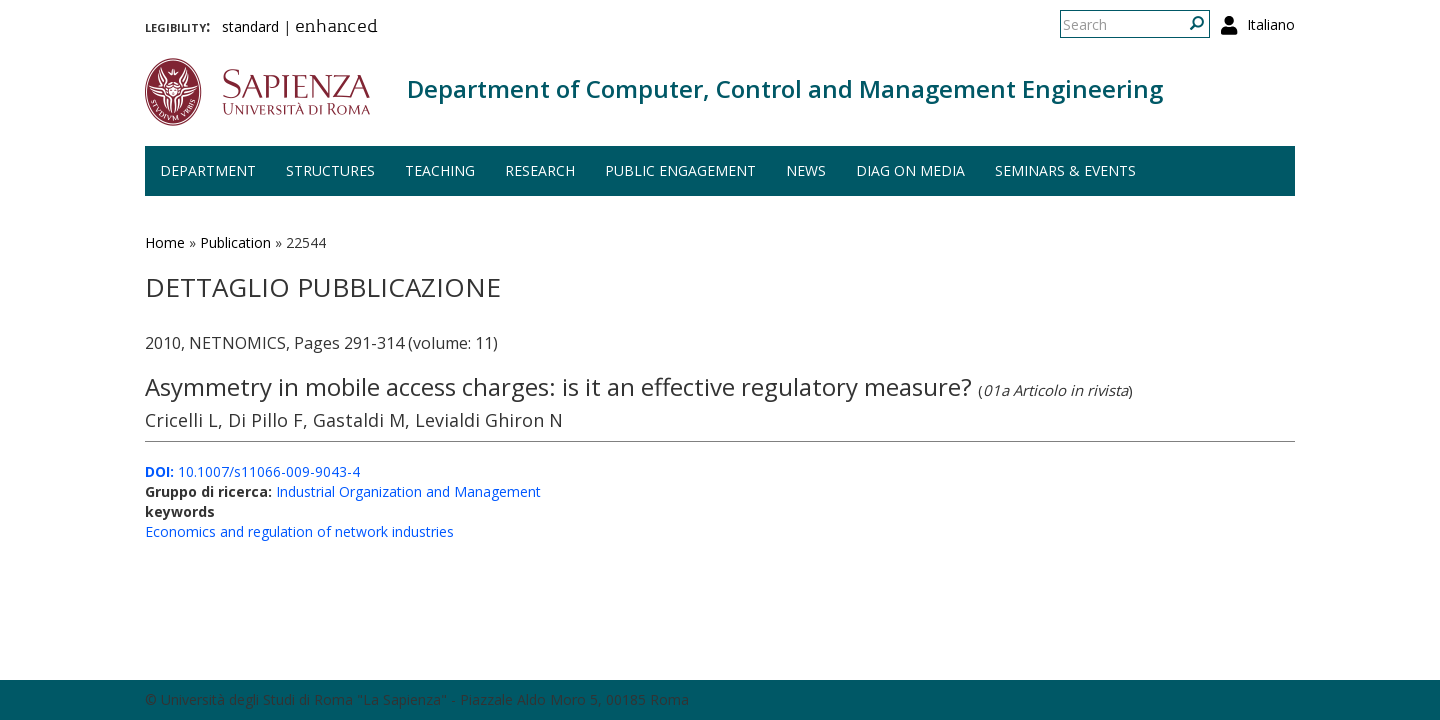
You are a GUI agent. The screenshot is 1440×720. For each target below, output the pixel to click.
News (806, 170)
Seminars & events (1065, 170)
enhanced (336, 28)
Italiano (1271, 24)
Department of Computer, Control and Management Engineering (785, 88)
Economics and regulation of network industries (299, 531)
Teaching (440, 170)
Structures (330, 170)
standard (250, 26)
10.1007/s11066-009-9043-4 (252, 471)
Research (540, 170)
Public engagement (680, 170)
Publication (235, 242)
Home (165, 242)
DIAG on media (910, 170)
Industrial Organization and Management (408, 491)
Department (208, 170)
